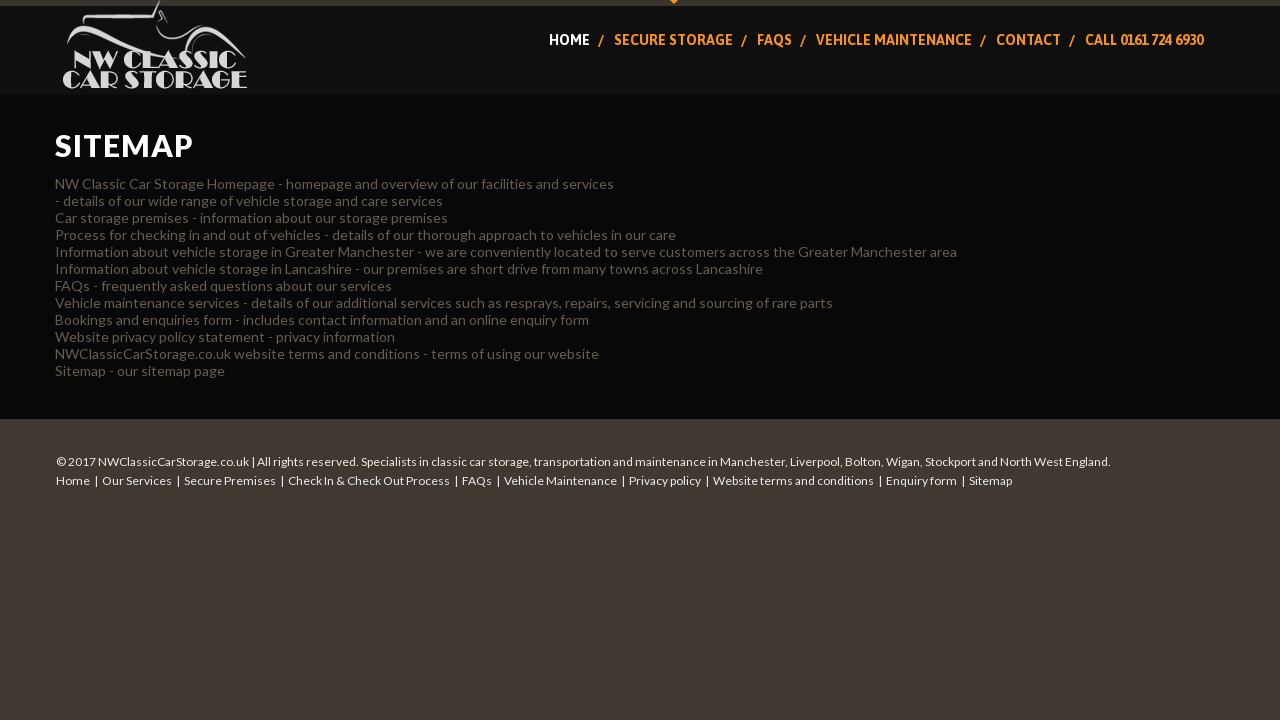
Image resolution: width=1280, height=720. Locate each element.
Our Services (137, 480)
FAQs (774, 40)
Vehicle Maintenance (894, 40)
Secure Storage (673, 40)
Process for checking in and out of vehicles (188, 234)
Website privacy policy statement (160, 336)
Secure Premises (230, 480)
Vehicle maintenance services (147, 302)
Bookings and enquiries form (143, 319)
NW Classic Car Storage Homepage (165, 183)
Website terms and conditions (793, 480)
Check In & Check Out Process (369, 480)
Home (569, 40)
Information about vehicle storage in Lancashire (203, 268)
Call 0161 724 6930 (1144, 40)
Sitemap (80, 370)
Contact (1028, 40)
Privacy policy (665, 480)
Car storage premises (122, 217)
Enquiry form (921, 480)
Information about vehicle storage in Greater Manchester (234, 251)
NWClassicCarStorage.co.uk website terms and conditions (237, 353)
